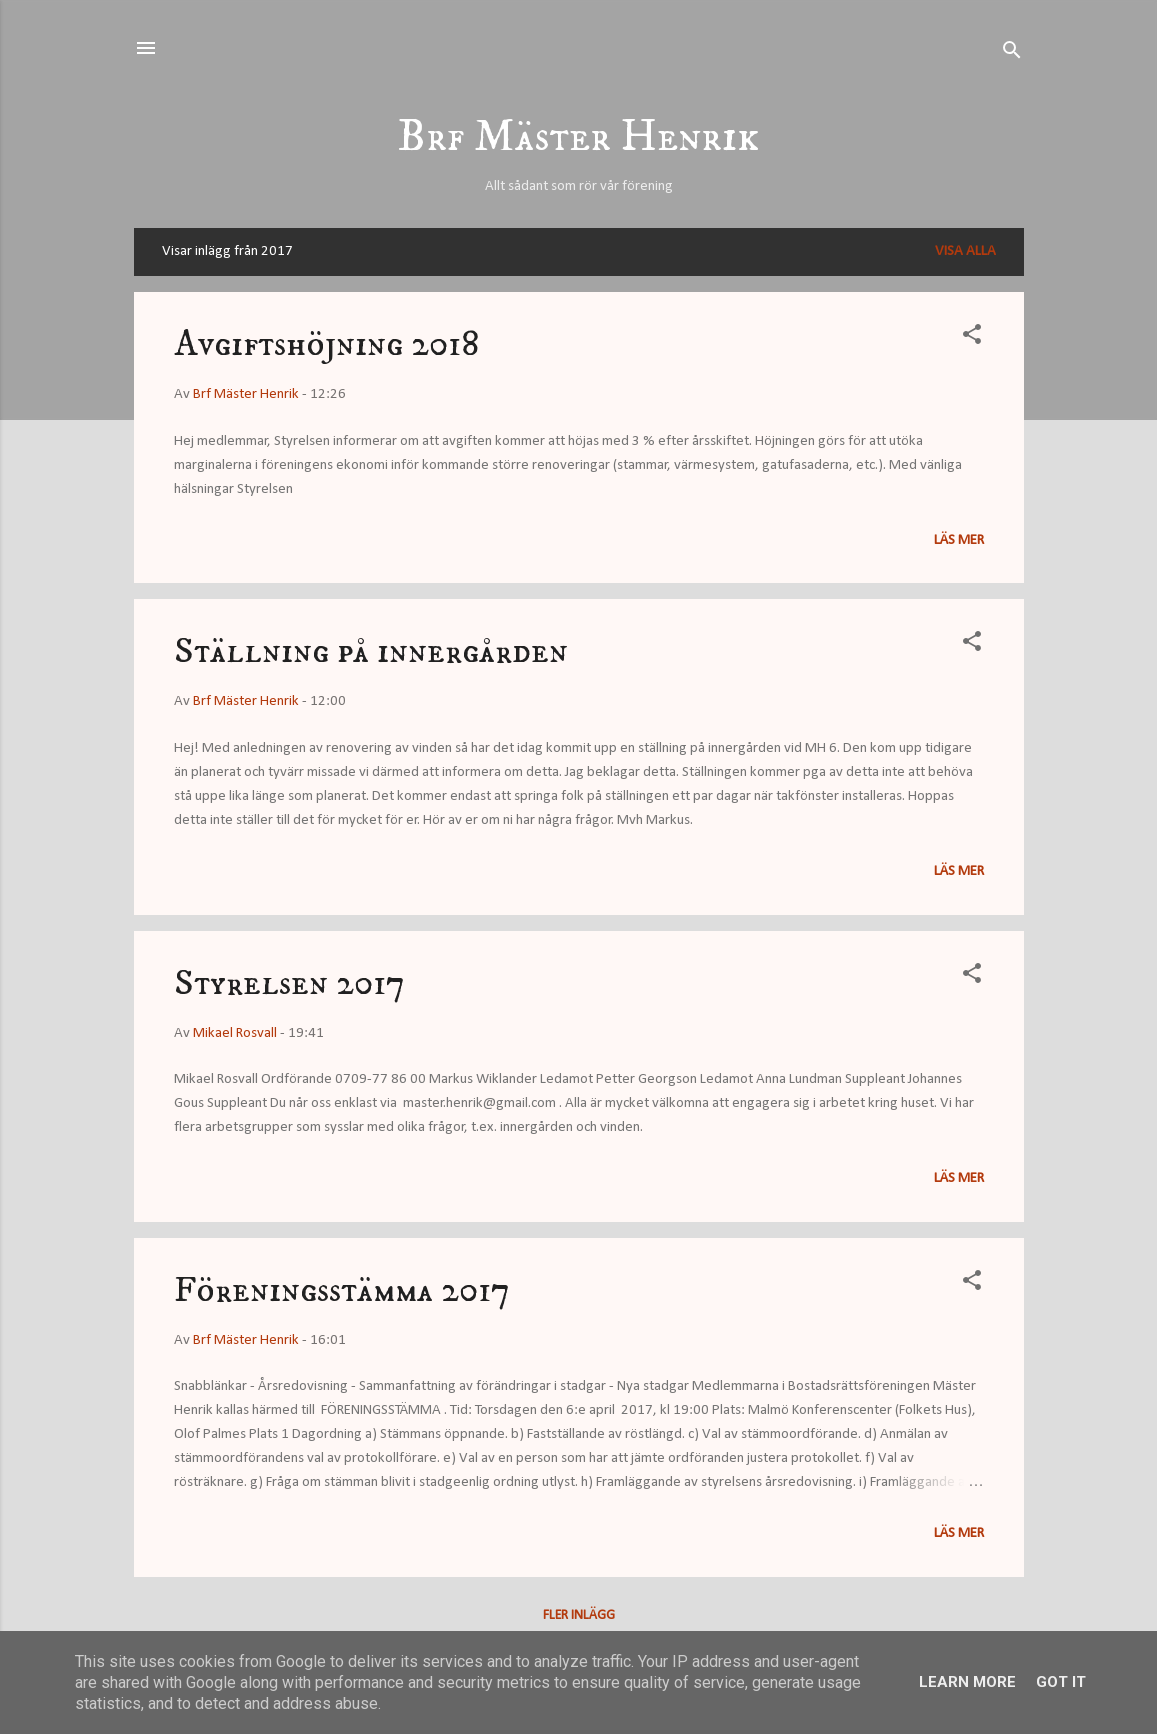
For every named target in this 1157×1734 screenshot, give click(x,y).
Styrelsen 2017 (289, 983)
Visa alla (965, 251)
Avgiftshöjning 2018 (326, 344)
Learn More (967, 1682)
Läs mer (959, 540)
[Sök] (1012, 54)
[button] (972, 338)
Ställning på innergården (371, 651)
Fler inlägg (579, 1615)
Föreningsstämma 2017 (342, 1290)
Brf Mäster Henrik (578, 137)
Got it (1061, 1682)
